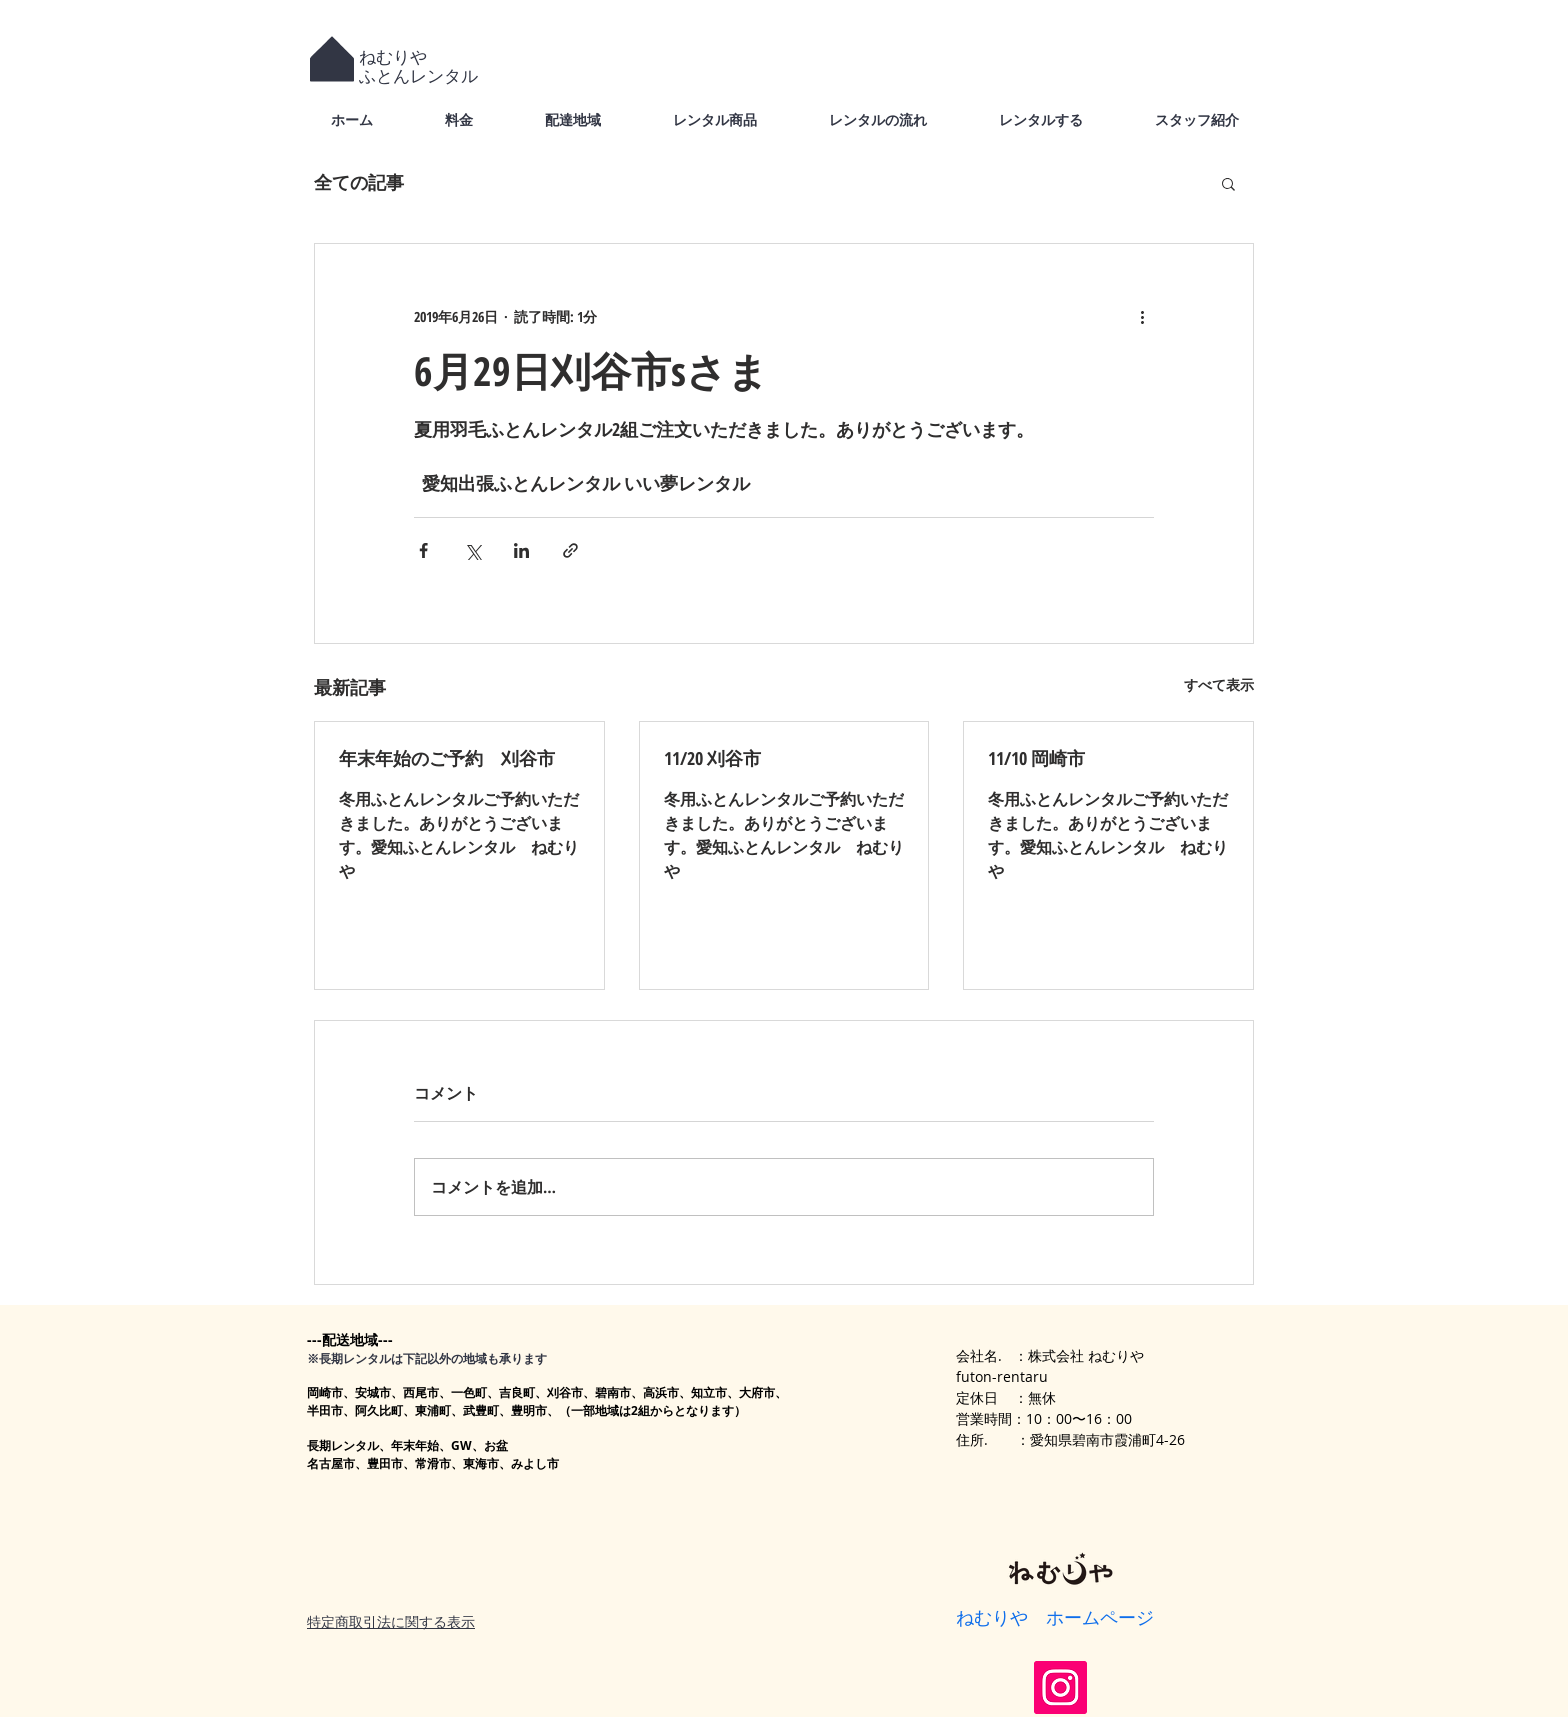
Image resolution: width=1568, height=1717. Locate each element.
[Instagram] (1060, 1687)
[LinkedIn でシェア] (521, 550)
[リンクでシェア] (570, 550)
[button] (1228, 183)
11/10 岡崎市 (1036, 758)
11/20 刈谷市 (712, 758)
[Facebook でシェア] (423, 550)
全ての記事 (359, 182)
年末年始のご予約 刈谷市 (447, 758)
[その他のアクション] (1142, 316)
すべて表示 (1219, 684)
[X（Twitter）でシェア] (472, 550)
